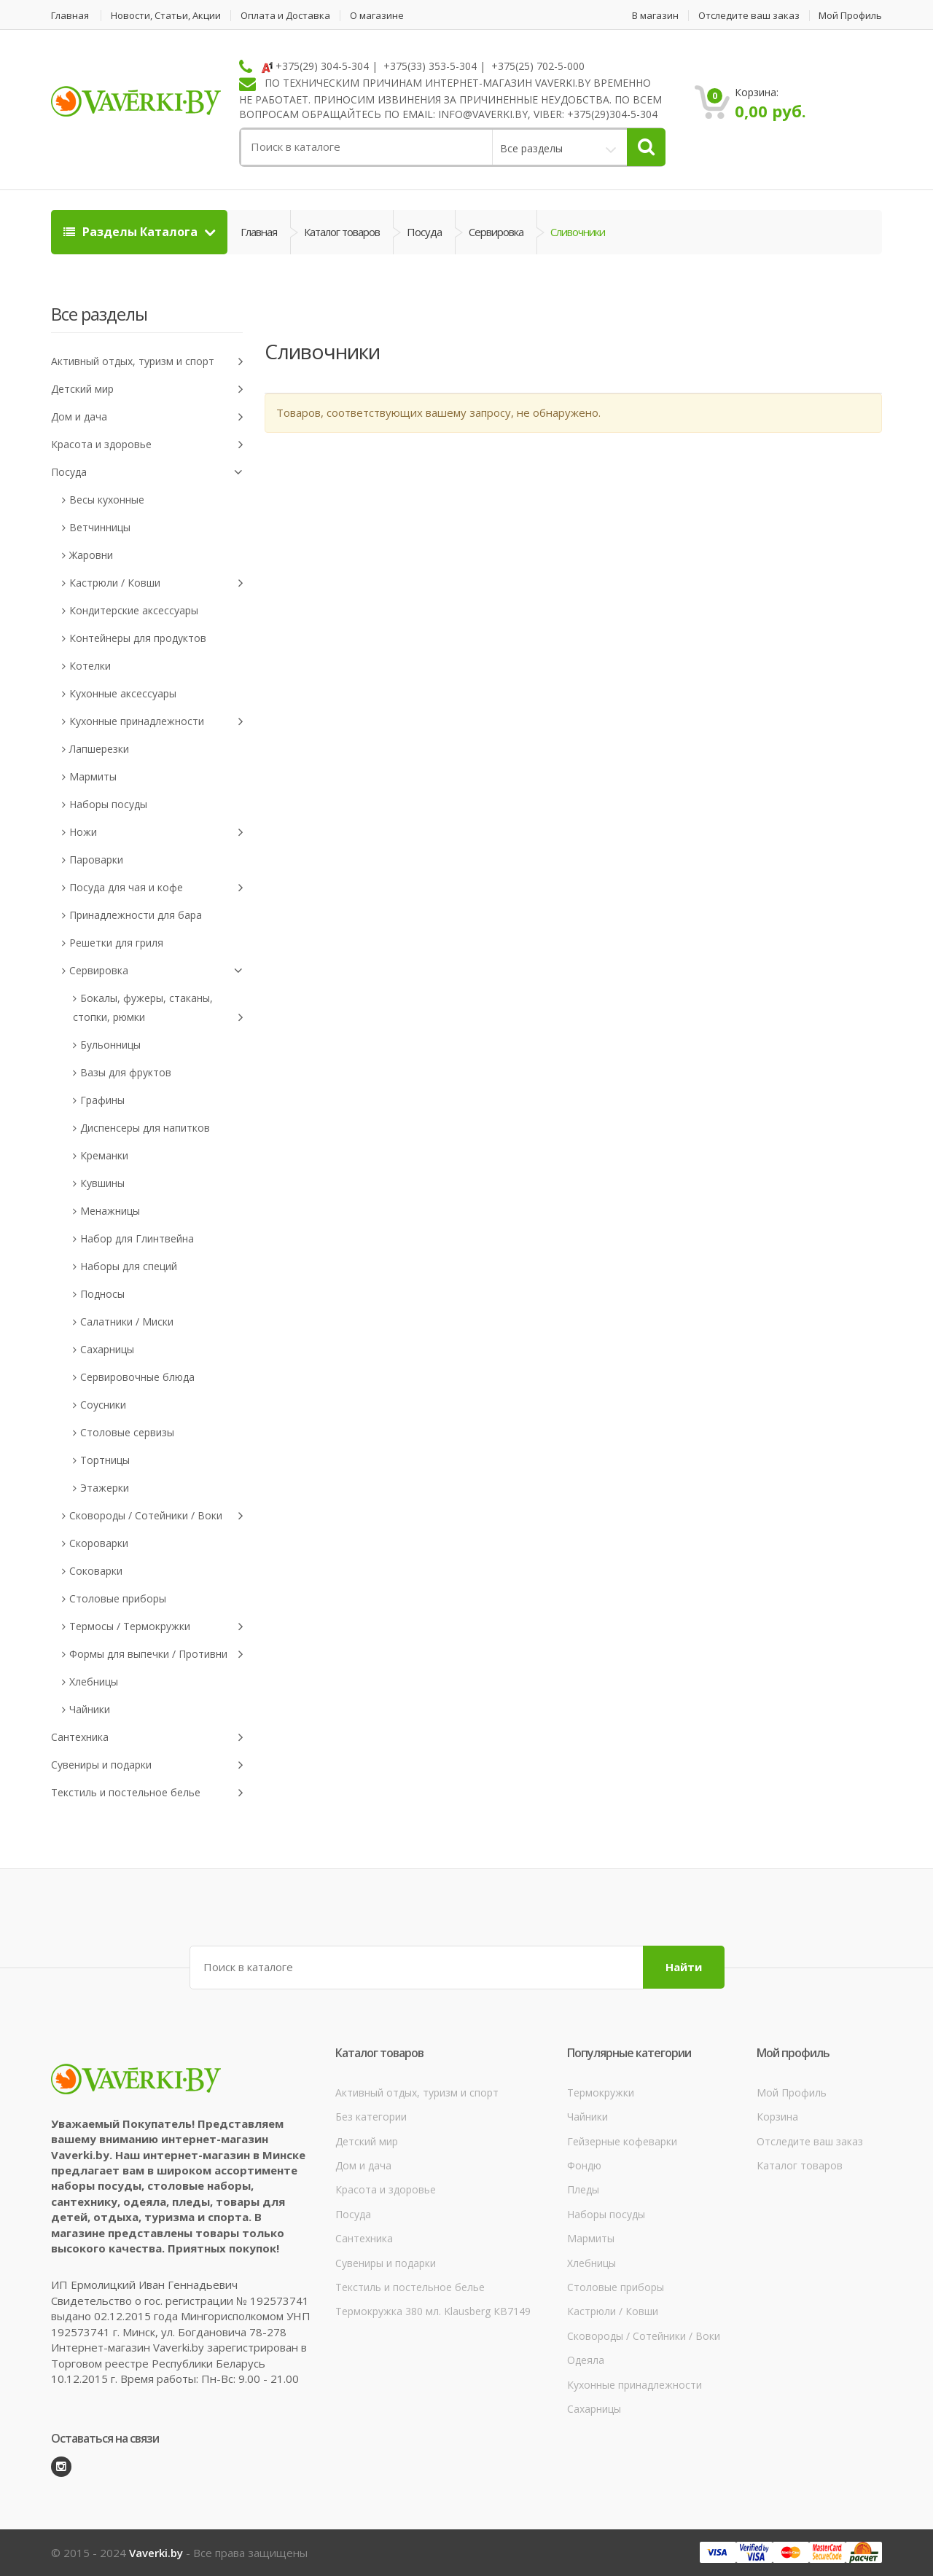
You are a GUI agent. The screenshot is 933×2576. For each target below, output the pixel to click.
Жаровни (91, 555)
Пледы (583, 2189)
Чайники (89, 1709)
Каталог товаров (342, 231)
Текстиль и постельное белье (147, 1793)
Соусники (103, 1405)
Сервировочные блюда (137, 1377)
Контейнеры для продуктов (137, 638)
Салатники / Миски (126, 1321)
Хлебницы (93, 1681)
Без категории (371, 2116)
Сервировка (496, 231)
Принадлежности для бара (135, 915)
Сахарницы (107, 1349)
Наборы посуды (108, 804)
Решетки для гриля (116, 943)
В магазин (655, 15)
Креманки (104, 1155)
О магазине (377, 15)
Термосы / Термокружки (156, 1627)
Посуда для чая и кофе (156, 888)
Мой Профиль (850, 15)
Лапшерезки (99, 749)
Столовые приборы (117, 1598)
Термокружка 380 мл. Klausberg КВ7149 (433, 2311)
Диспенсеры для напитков (145, 1128)
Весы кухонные (106, 499)
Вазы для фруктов (125, 1072)
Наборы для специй (128, 1266)
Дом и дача (147, 417)
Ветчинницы (99, 527)
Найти (683, 1967)
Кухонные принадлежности (156, 722)
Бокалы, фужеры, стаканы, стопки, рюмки (158, 1009)
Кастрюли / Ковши (156, 583)
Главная (70, 15)
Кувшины (102, 1183)
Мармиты (93, 776)
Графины (102, 1100)
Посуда (424, 231)
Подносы (102, 1294)
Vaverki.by (156, 2552)
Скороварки (98, 1543)
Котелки (90, 666)
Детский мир (147, 389)
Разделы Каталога (131, 232)
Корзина (777, 2116)
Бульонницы (110, 1045)
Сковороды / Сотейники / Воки (156, 1516)
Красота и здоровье (147, 445)
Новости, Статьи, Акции (166, 15)
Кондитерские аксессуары (133, 610)
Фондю (584, 2165)
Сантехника (147, 1737)
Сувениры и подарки (147, 1765)
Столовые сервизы (127, 1432)
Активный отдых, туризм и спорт (147, 362)
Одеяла (585, 2360)
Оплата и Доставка (285, 15)
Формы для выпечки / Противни (156, 1654)
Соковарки (95, 1571)
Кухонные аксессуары (122, 693)
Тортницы (105, 1460)
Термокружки (600, 2092)
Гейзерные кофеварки (622, 2141)
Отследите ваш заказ (749, 15)
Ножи (156, 832)
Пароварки (96, 859)
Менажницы (110, 1211)
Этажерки (104, 1488)
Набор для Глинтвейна (137, 1238)
